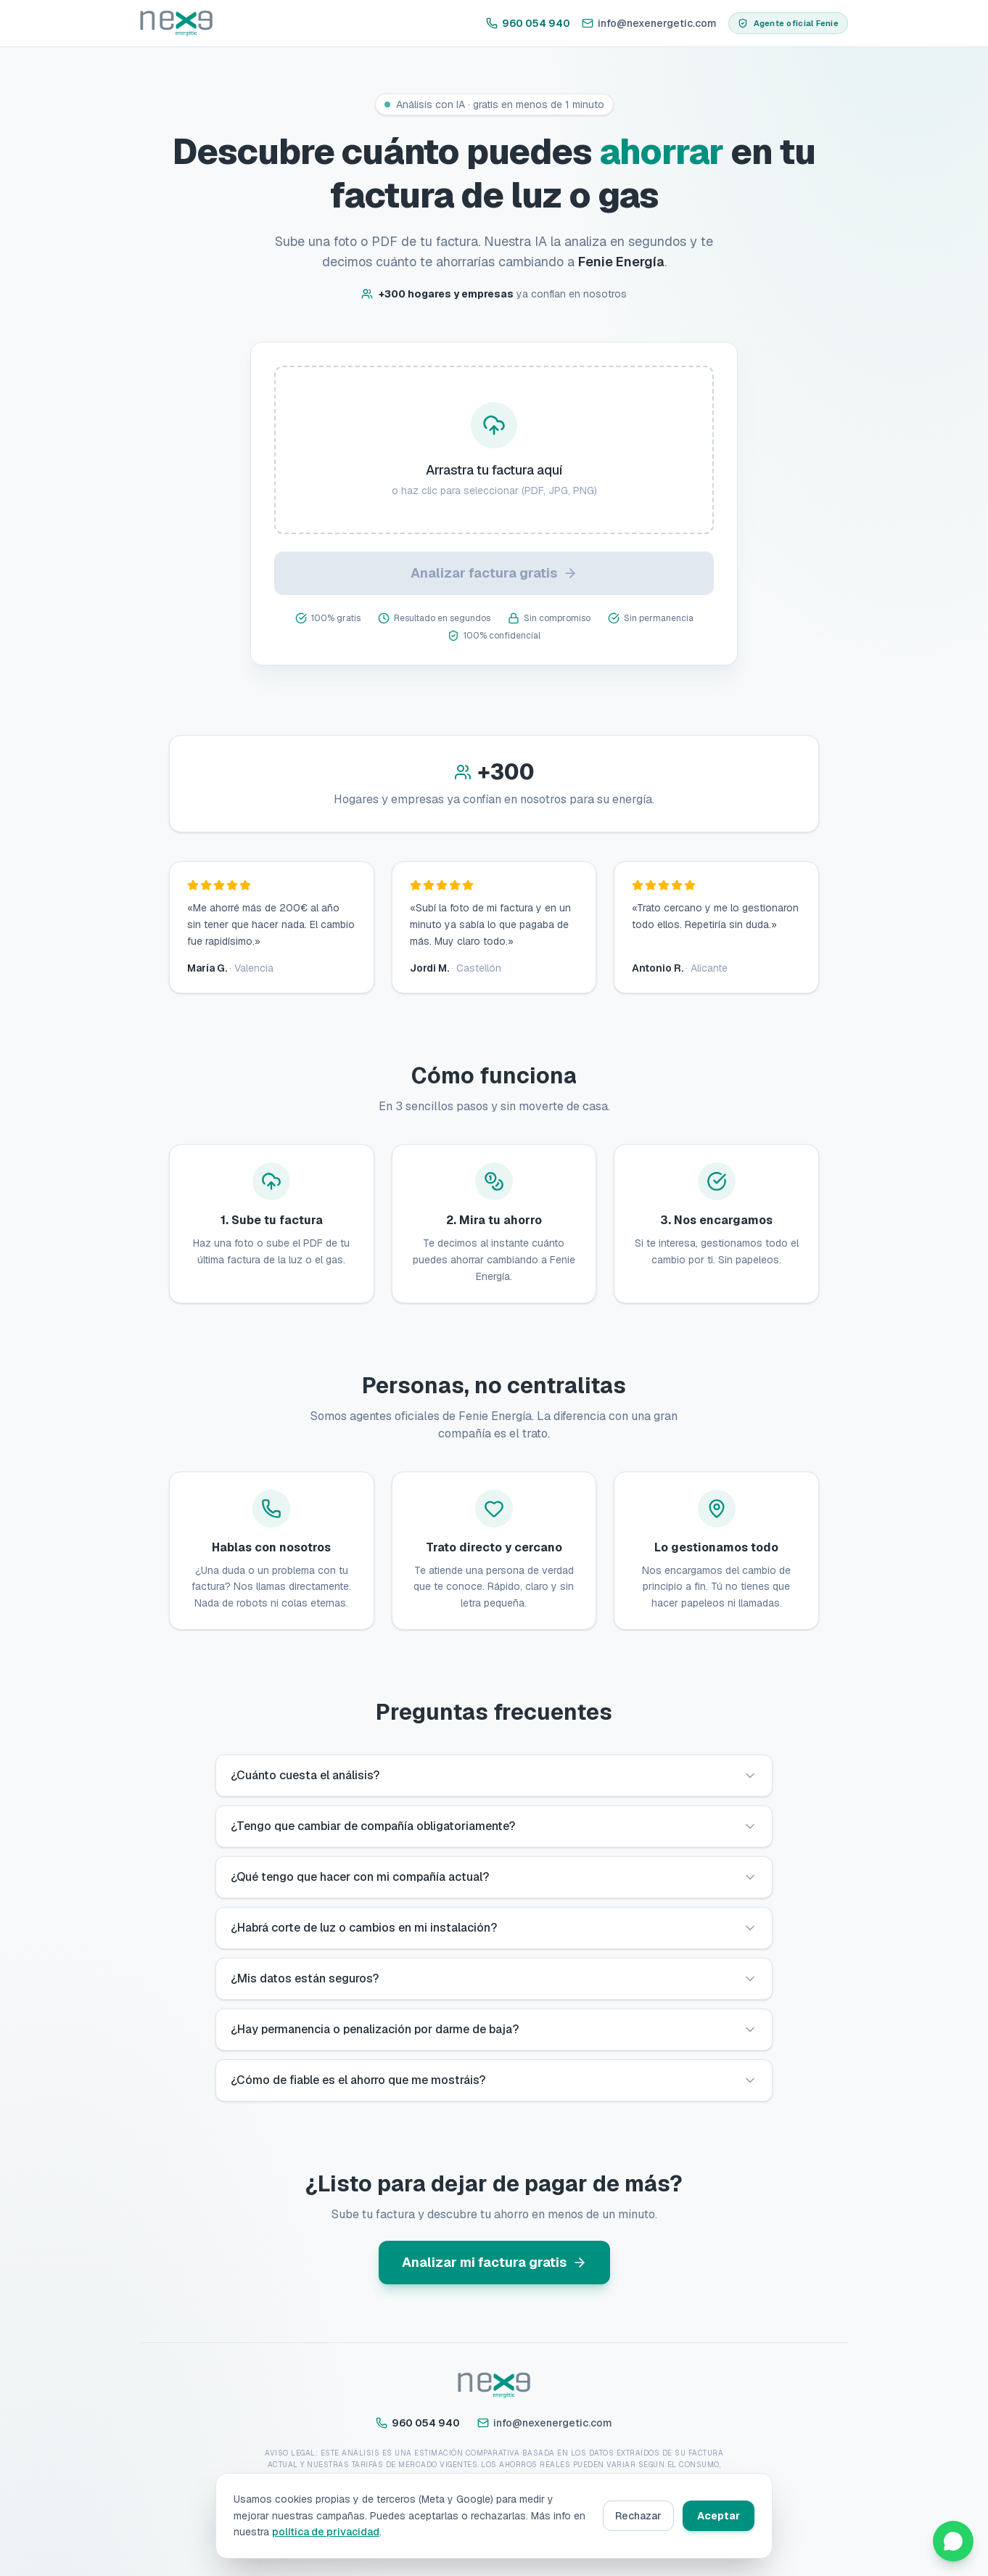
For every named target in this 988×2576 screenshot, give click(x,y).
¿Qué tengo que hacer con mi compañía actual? (494, 1876)
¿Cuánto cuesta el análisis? (494, 1775)
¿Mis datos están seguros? (494, 1978)
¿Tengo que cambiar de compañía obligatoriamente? (494, 1826)
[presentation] (494, 450)
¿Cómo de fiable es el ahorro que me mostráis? (494, 2080)
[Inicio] (176, 23)
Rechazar (638, 2515)
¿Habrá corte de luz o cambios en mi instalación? (494, 1927)
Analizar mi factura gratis (494, 2262)
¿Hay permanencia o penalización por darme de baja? (494, 2029)
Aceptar (718, 2515)
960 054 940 (528, 23)
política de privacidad (325, 2531)
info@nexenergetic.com (649, 23)
